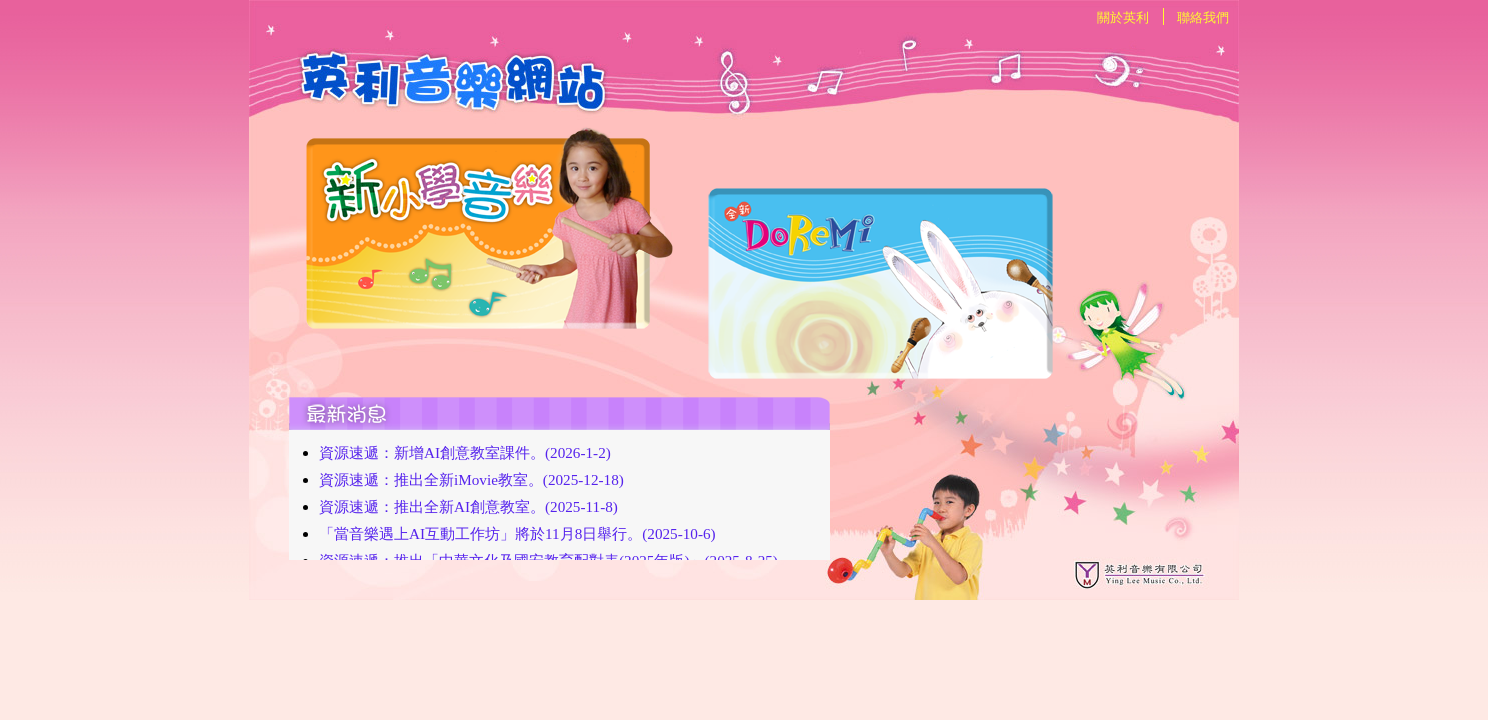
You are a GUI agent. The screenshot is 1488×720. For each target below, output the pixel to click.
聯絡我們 (1203, 18)
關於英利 (1123, 18)
